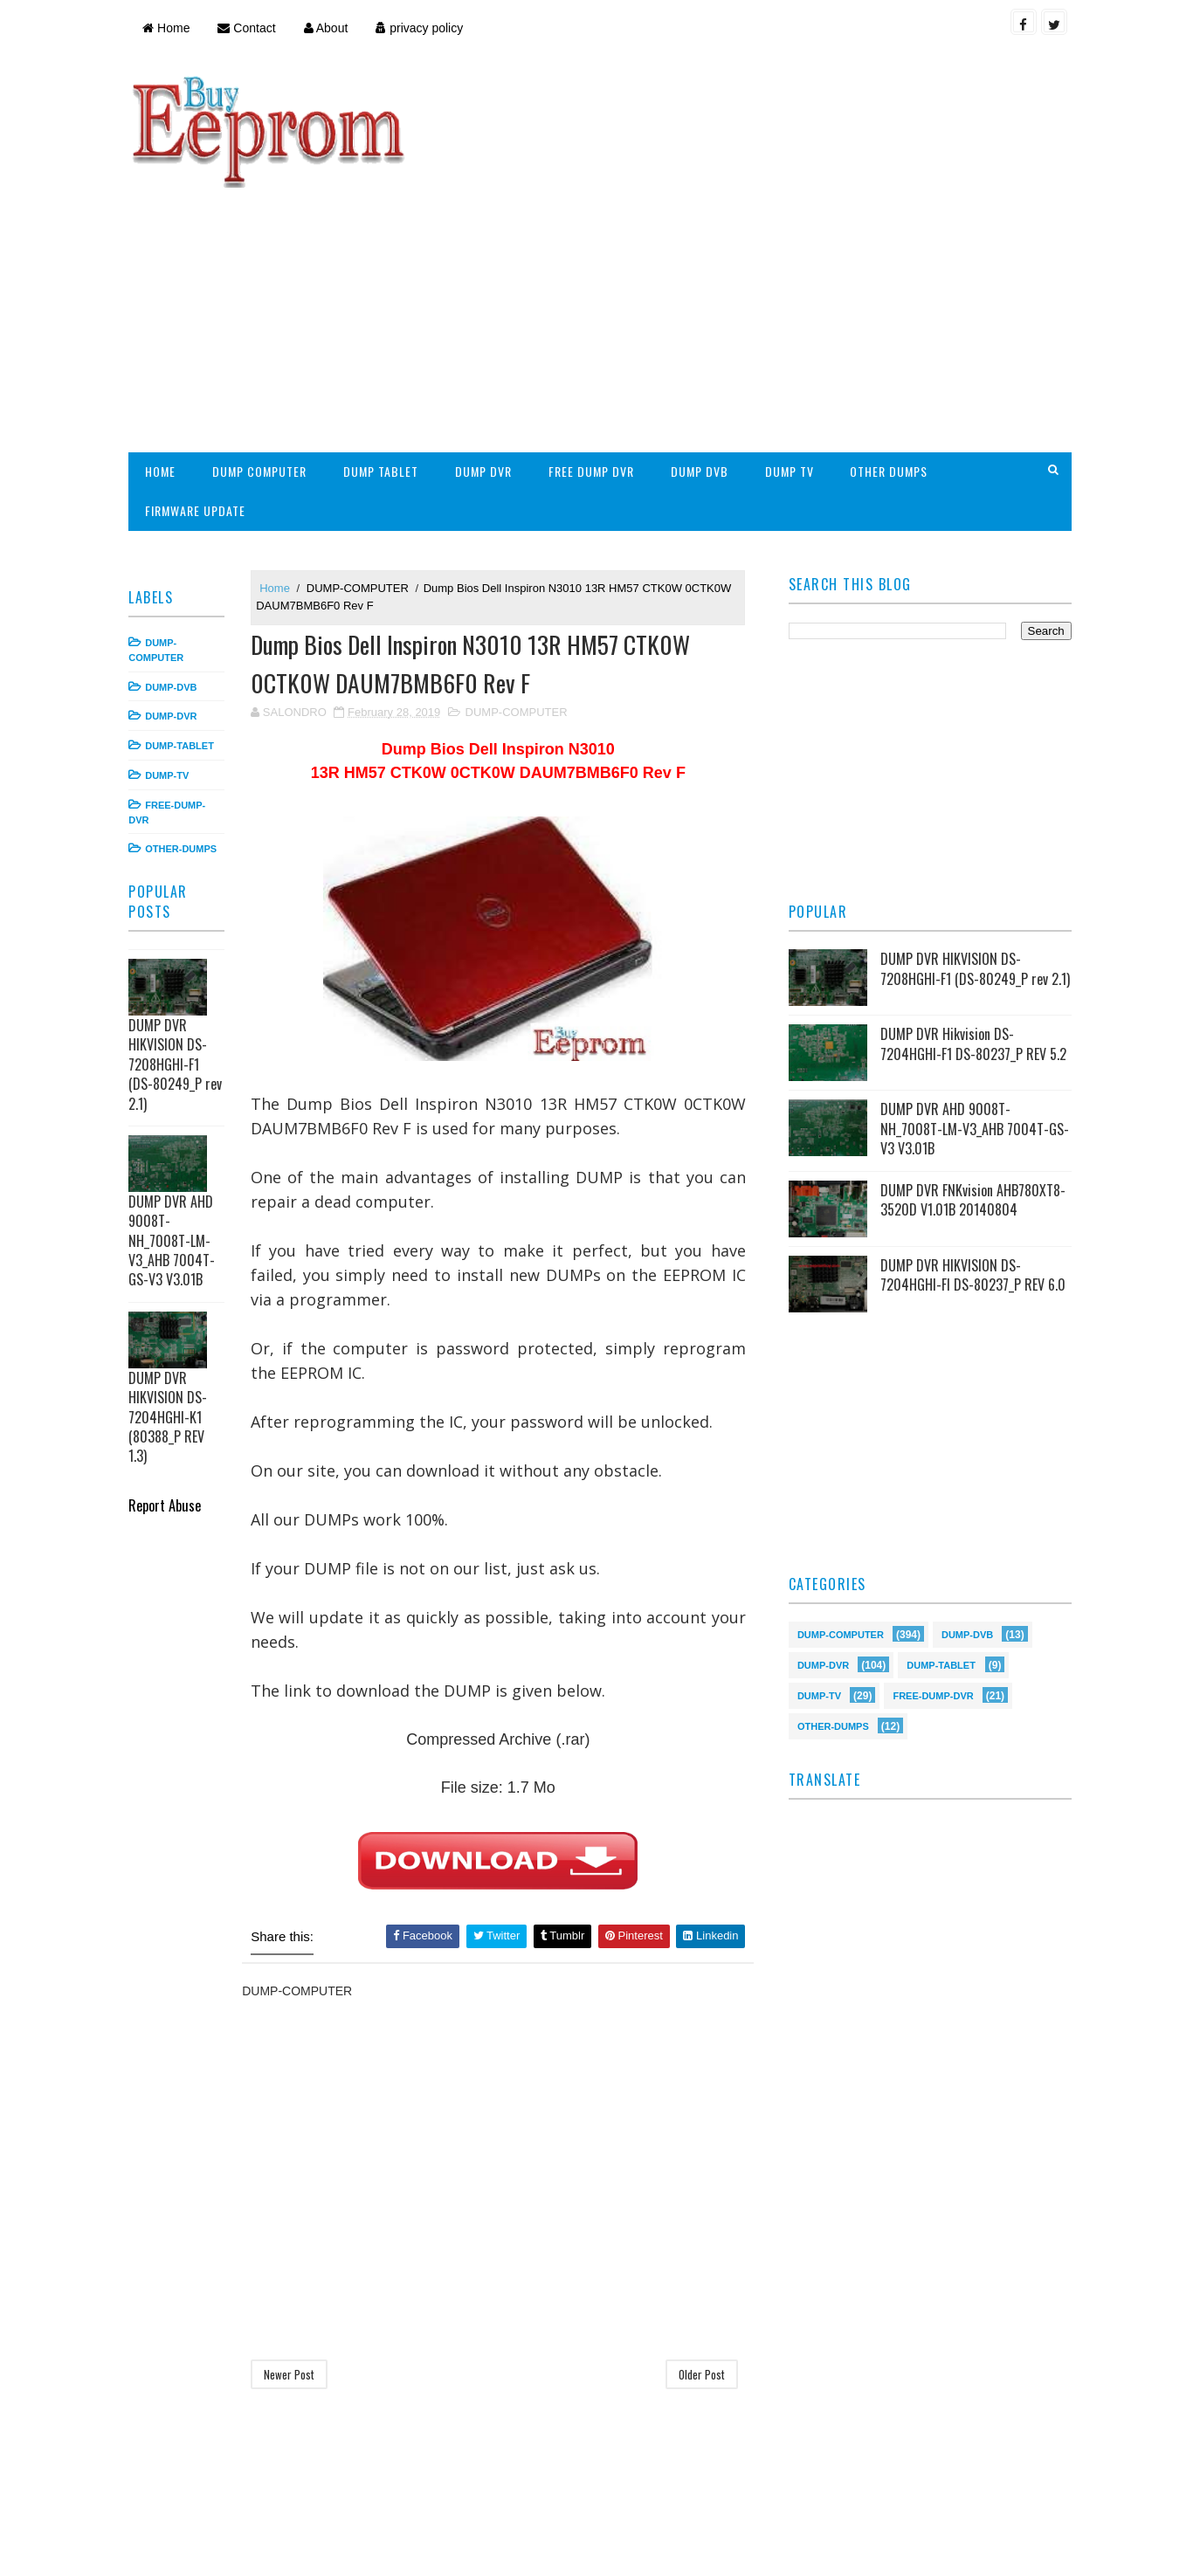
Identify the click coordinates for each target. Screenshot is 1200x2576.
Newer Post (293, 2260)
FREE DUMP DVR (595, 356)
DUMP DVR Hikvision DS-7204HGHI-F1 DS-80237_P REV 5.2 (972, 933)
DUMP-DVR (175, 601)
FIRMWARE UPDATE (199, 395)
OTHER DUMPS (893, 356)
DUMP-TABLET (183, 630)
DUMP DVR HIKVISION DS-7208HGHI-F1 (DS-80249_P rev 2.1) (179, 949)
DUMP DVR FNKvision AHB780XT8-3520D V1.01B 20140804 (971, 1090)
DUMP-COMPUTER (362, 472)
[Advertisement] (748, 197)
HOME (164, 356)
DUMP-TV (171, 660)
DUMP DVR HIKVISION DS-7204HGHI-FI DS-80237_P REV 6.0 (971, 1165)
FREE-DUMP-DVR (932, 1584)
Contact (250, 28)
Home (170, 28)
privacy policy (423, 28)
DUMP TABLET (385, 356)
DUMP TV (793, 356)
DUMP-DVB (175, 571)
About (329, 28)
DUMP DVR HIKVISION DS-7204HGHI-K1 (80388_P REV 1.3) (172, 1302)
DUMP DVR (487, 356)
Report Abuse (169, 1390)
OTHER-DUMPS (185, 733)
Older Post (701, 2260)
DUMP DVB (703, 356)
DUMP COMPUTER (264, 356)
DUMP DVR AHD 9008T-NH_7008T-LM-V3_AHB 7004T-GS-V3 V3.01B (176, 1125)
